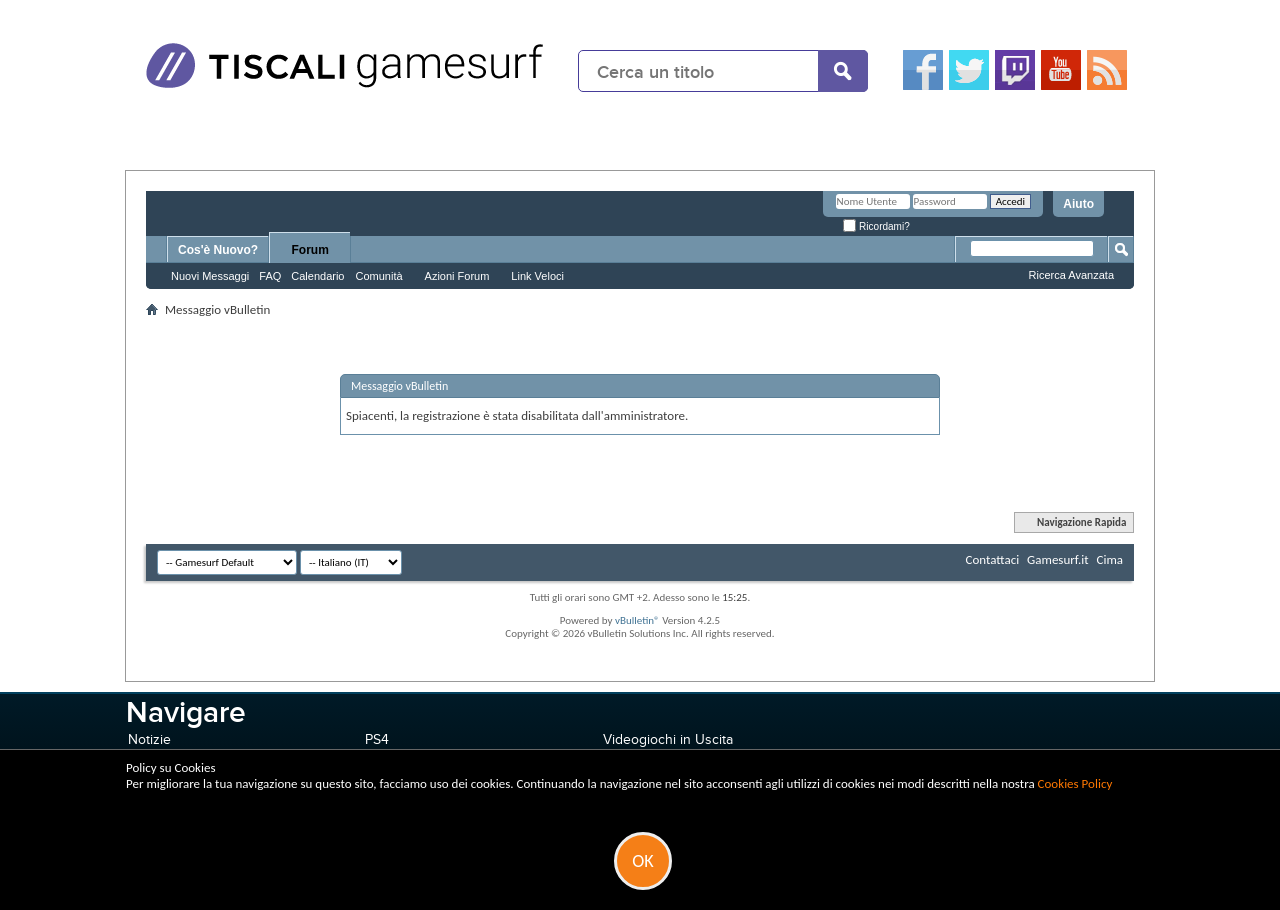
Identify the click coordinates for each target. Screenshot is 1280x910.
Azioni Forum (457, 276)
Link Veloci (537, 276)
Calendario (317, 276)
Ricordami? (876, 226)
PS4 (377, 739)
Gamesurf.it (1057, 559)
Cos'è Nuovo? (218, 250)
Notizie (149, 739)
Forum (310, 250)
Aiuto (1078, 204)
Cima (1109, 559)
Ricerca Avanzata (1071, 275)
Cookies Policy (1075, 783)
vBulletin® (637, 620)
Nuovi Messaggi (210, 276)
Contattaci (993, 559)
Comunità (378, 276)
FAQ (270, 276)
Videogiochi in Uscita (668, 739)
